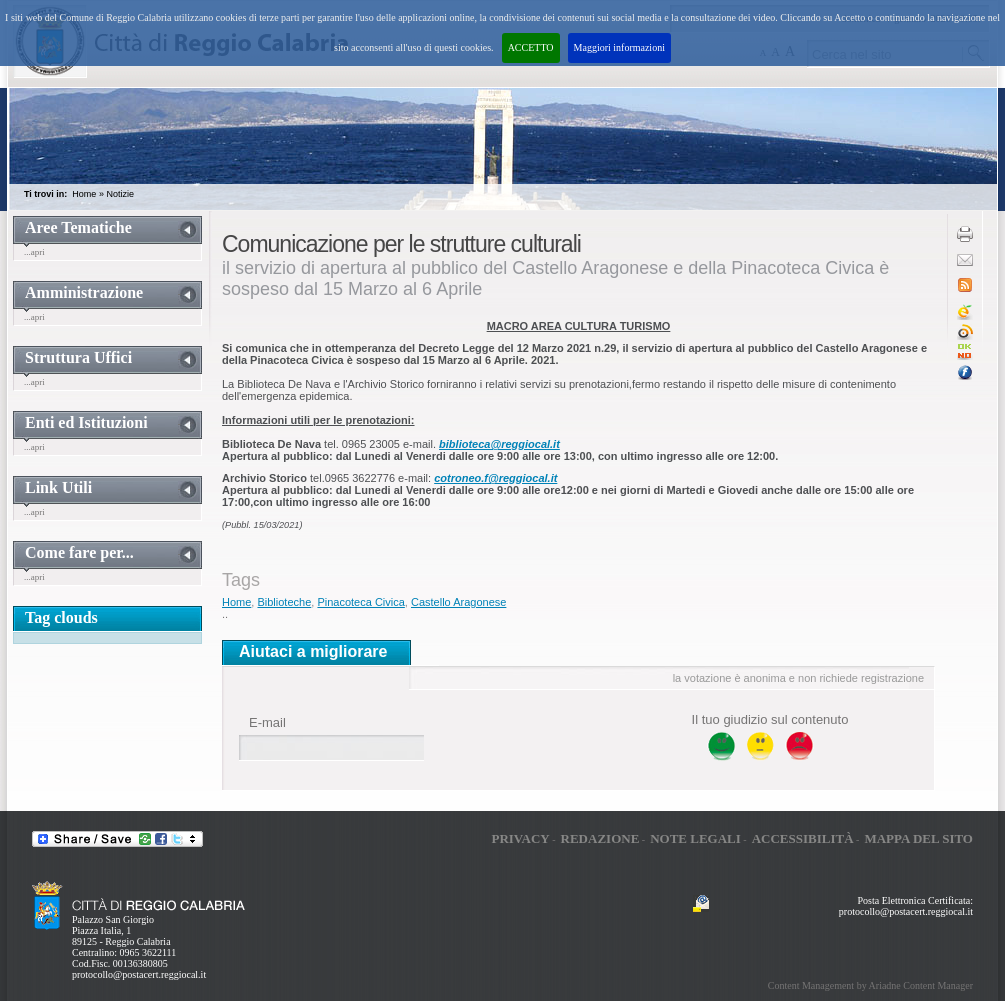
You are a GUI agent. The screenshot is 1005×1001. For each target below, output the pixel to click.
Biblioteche (284, 602)
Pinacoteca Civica (360, 602)
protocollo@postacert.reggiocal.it (139, 974)
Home (84, 194)
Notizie (120, 194)
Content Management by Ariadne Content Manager (870, 985)
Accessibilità (803, 838)
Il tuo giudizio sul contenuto (770, 719)
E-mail (267, 722)
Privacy (520, 838)
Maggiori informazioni (619, 47)
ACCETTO (531, 47)
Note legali (695, 838)
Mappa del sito (918, 838)
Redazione (600, 838)
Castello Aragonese (458, 602)
